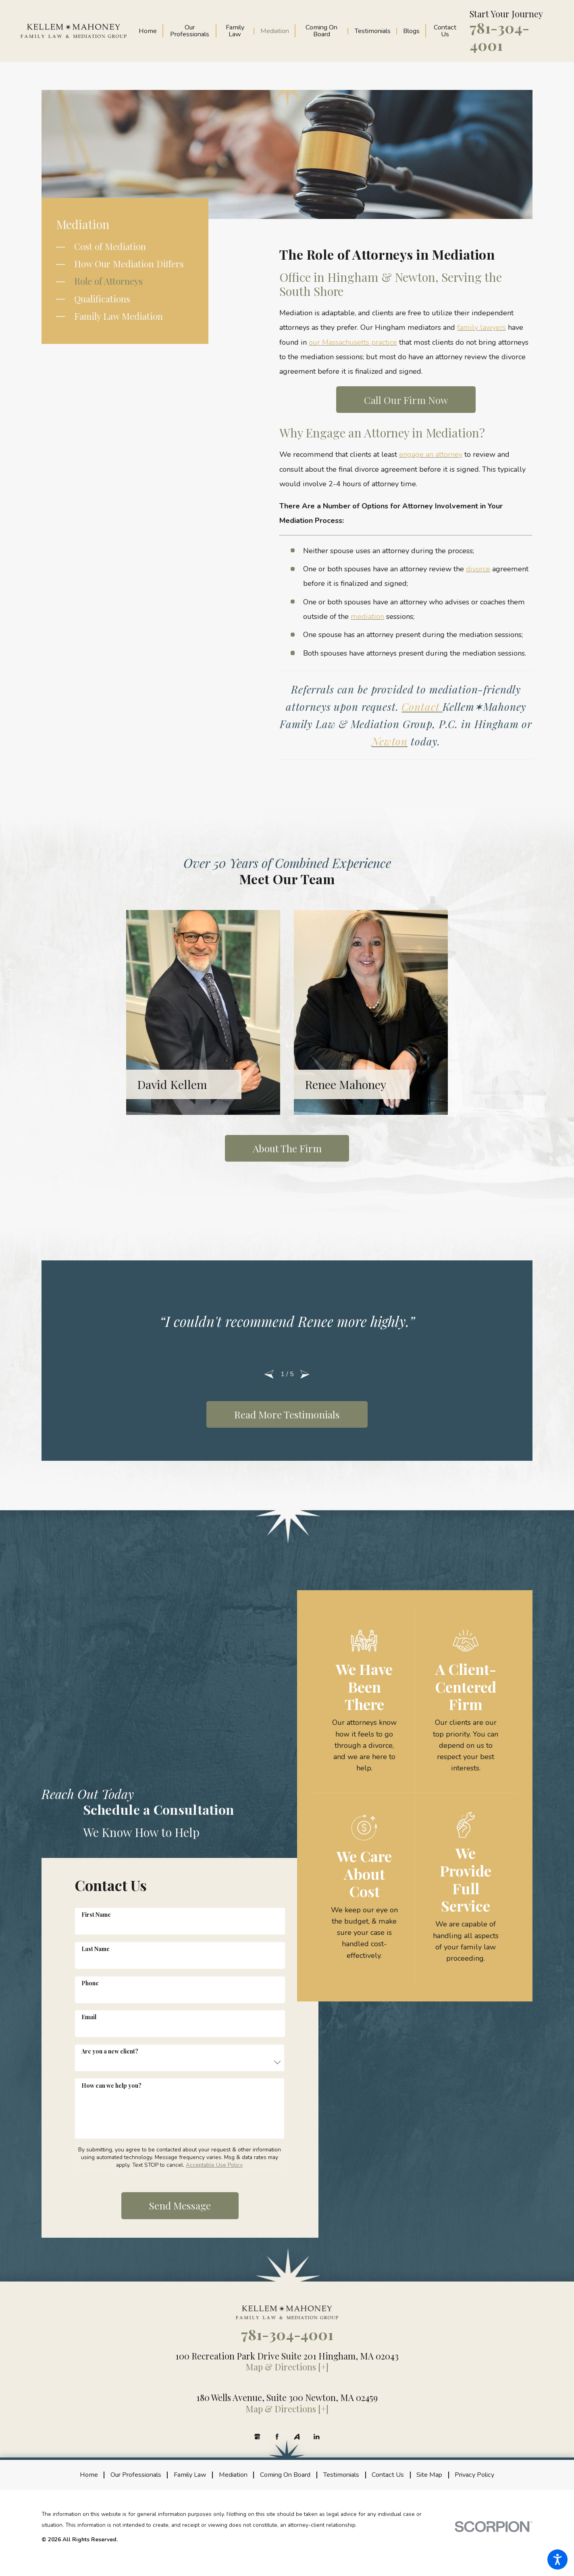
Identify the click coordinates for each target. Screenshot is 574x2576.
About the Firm (287, 1148)
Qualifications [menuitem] (102, 299)
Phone (90, 1983)
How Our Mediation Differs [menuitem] (129, 264)
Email (88, 2017)
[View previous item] (269, 1374)
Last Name (95, 1948)
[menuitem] (151, 31)
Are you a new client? (109, 2051)
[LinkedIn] (317, 2437)
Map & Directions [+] (287, 2366)
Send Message (180, 2205)
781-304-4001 (499, 36)
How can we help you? (111, 2085)
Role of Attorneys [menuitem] (108, 281)
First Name (96, 1914)
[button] (557, 2559)
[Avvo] (297, 2437)
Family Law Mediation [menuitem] (118, 316)
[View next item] (305, 1374)
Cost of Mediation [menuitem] (110, 246)
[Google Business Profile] (257, 2437)
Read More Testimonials (287, 1414)
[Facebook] (277, 2437)
